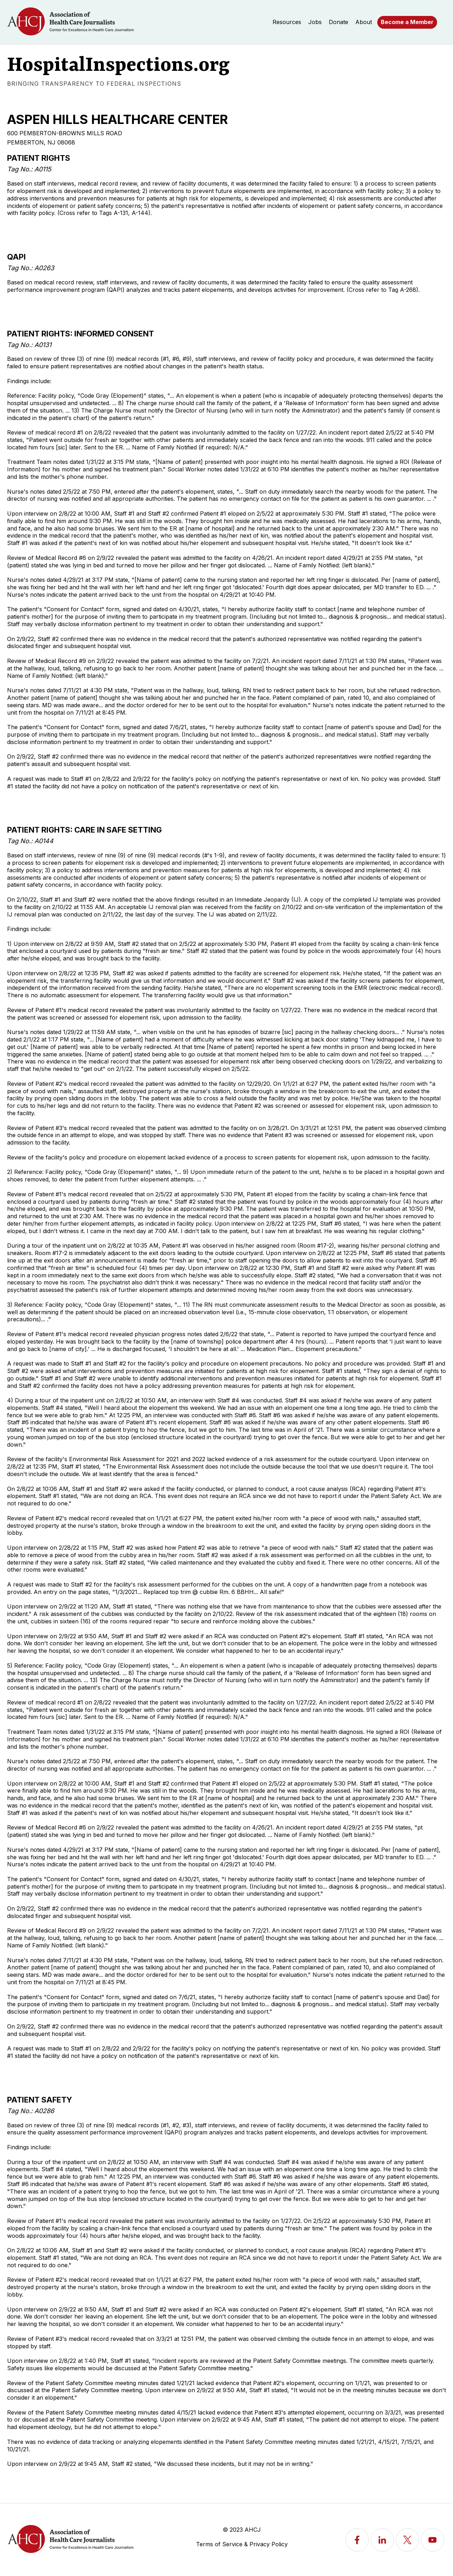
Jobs (315, 21)
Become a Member (407, 21)
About (363, 21)
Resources (287, 21)
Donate (338, 21)
